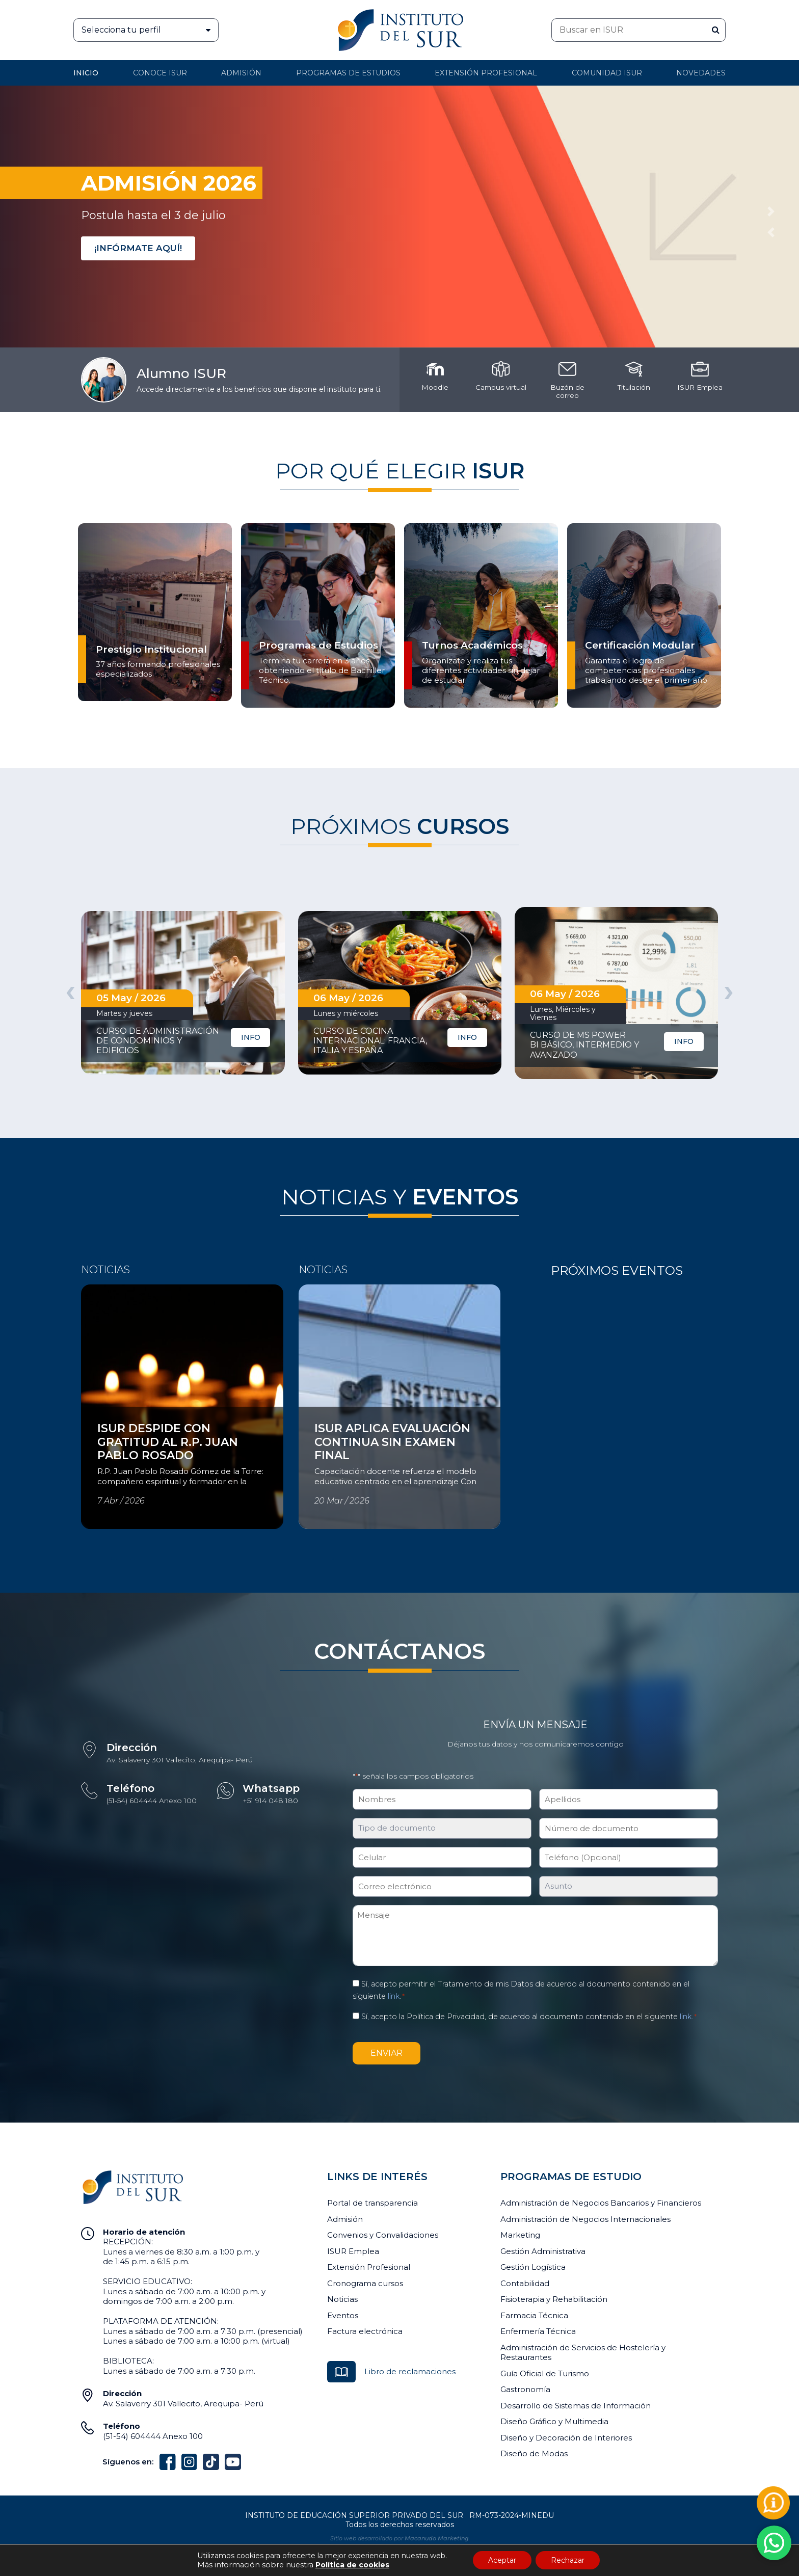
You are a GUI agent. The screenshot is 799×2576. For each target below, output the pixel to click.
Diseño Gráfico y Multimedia (554, 2421)
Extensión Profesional (368, 2267)
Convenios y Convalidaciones (382, 2235)
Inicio (85, 72)
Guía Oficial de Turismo (544, 2373)
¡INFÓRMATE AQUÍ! (138, 248)
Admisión (241, 72)
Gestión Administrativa (542, 2251)
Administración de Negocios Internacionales (585, 2219)
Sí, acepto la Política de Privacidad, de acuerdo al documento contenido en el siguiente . (529, 2016)
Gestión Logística (533, 2267)
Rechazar (567, 2560)
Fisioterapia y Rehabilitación (553, 2299)
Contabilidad (524, 2283)
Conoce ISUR (160, 72)
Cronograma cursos (365, 2283)
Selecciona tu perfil (150, 30)
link (394, 1996)
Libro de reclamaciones (410, 2371)
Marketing (520, 2235)
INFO (250, 1037)
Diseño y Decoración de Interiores (566, 2438)
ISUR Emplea (353, 2251)
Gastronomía (525, 2389)
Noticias (342, 2299)
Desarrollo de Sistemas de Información (575, 2405)
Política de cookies (352, 2564)
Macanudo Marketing (437, 2538)
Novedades (701, 72)
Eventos (342, 2315)
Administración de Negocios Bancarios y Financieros (600, 2203)
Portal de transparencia (372, 2203)
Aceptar (502, 2560)
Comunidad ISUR (607, 72)
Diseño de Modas (534, 2453)
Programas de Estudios (348, 72)
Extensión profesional (486, 72)
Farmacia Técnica (534, 2315)
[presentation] (70, 990)
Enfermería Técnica (538, 2331)
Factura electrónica (365, 2331)
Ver (88, 1412)
